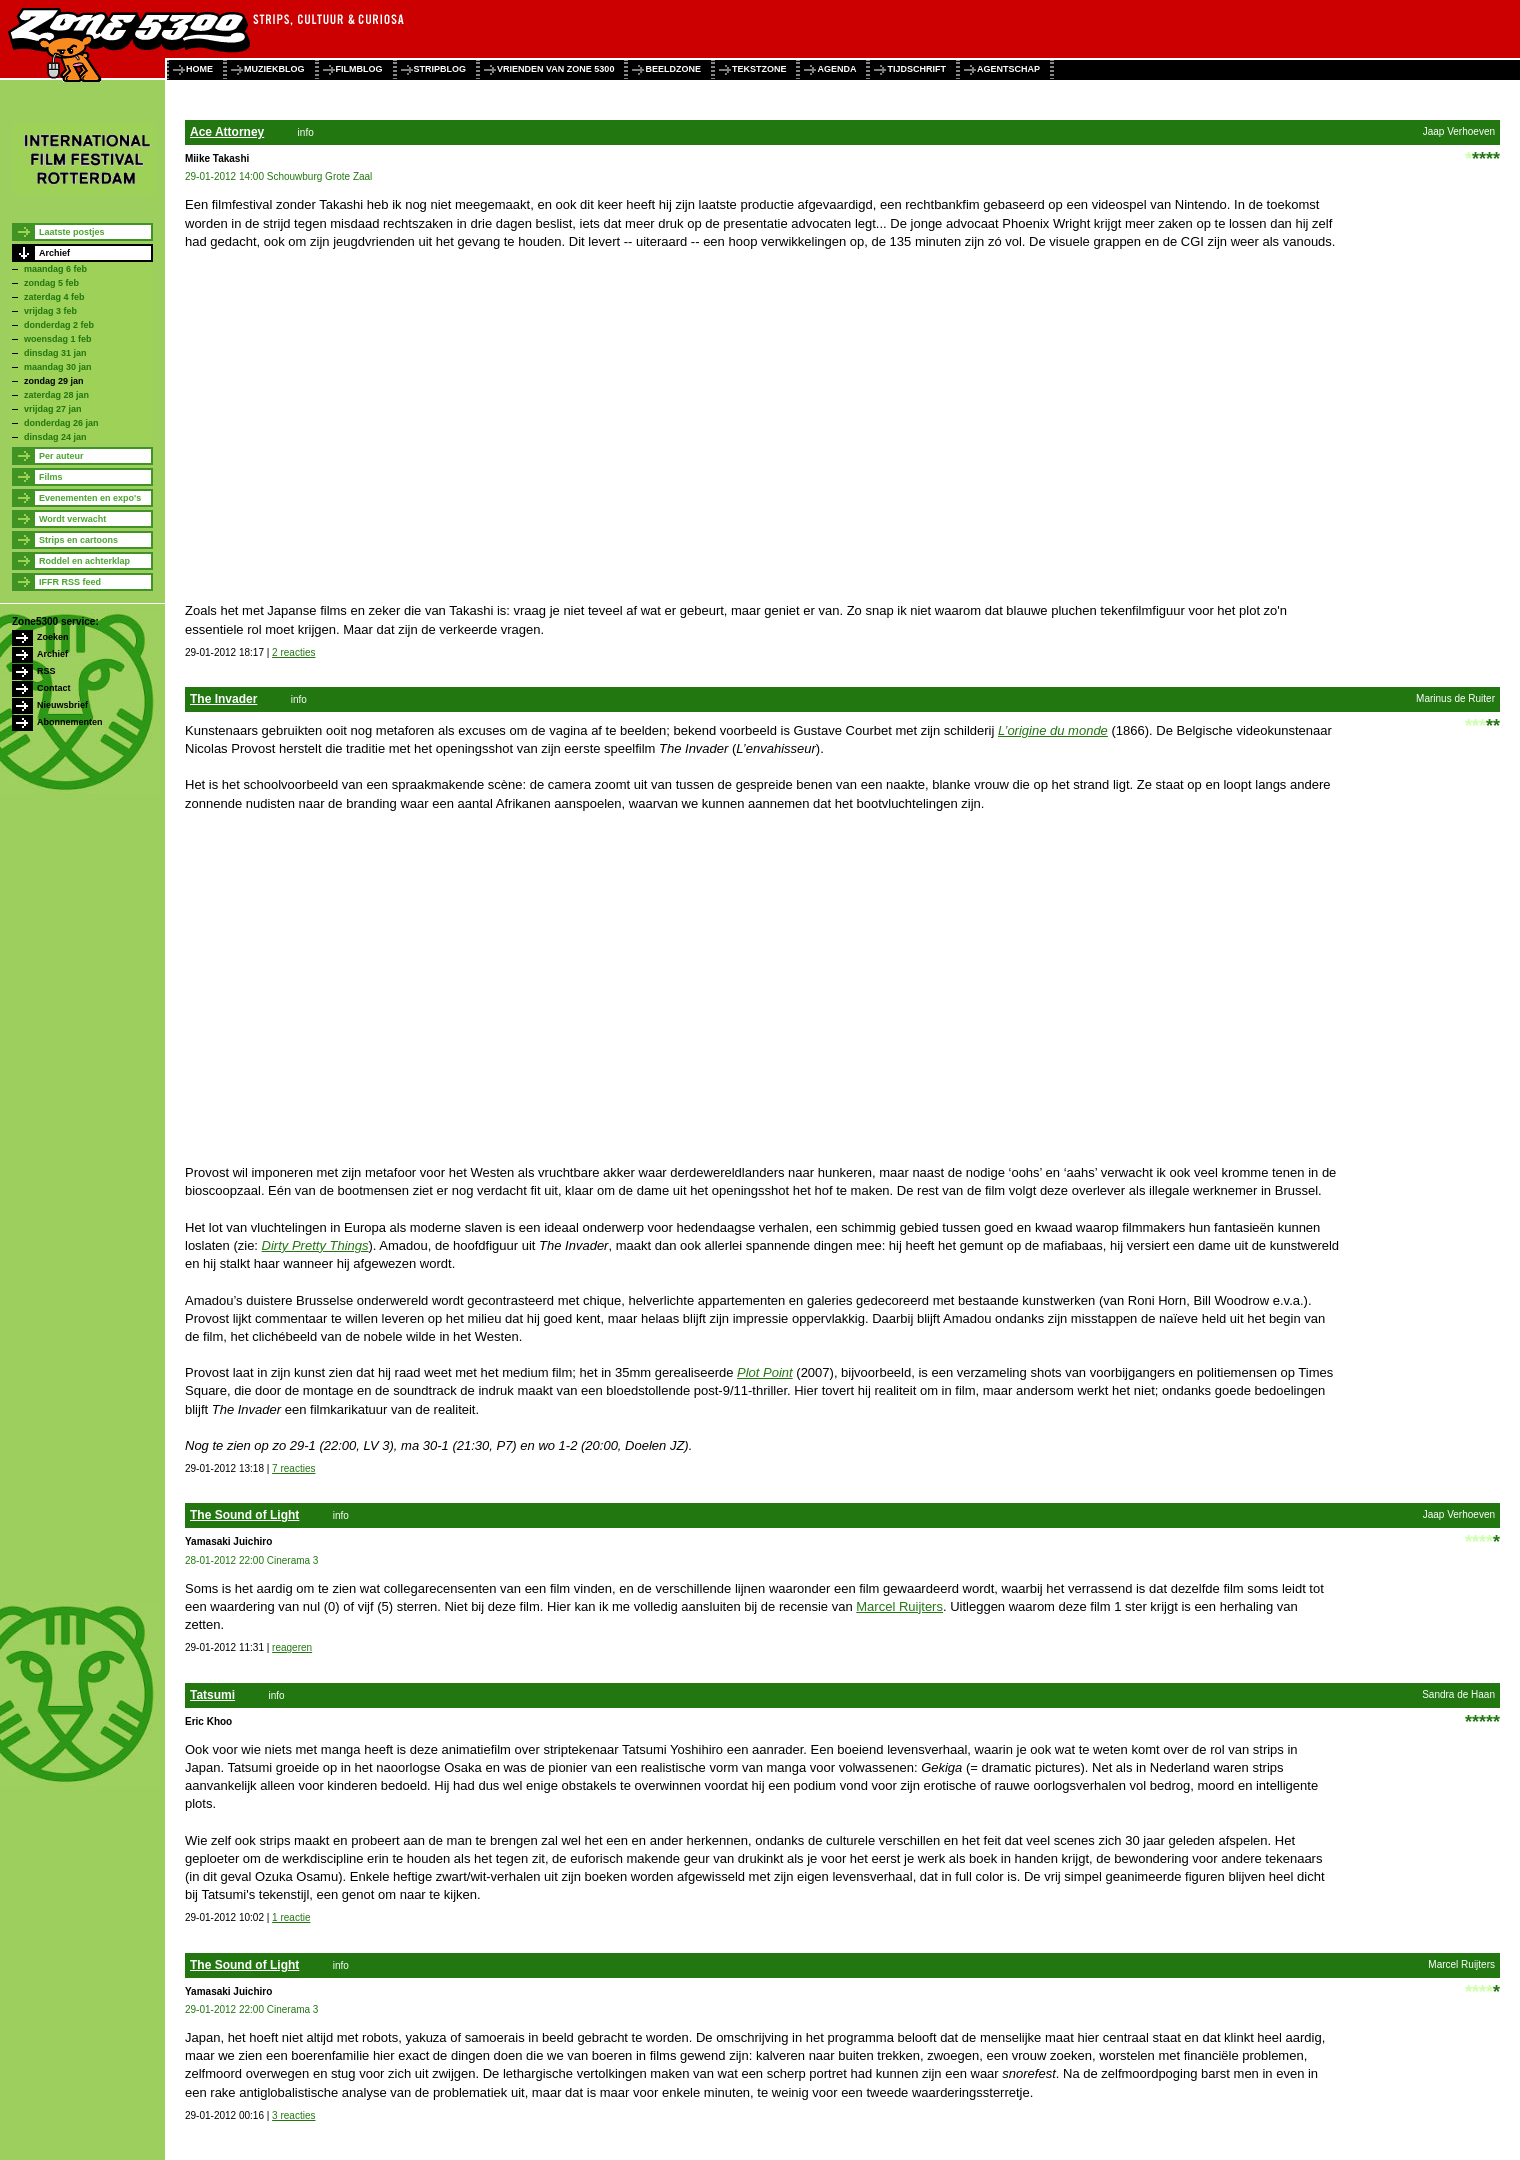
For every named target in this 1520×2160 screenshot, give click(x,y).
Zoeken (53, 637)
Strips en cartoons (78, 540)
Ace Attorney (227, 132)
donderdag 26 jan (61, 423)
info (306, 132)
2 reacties (293, 652)
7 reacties (293, 1468)
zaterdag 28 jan (56, 395)
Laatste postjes (72, 232)
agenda (836, 69)
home (199, 69)
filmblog (359, 69)
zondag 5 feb (51, 283)
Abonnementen (70, 722)
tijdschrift (916, 69)
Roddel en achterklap (84, 561)
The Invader (223, 699)
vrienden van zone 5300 (555, 69)
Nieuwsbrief (62, 705)
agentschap (1008, 69)
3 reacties (293, 2115)
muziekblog (274, 69)
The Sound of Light (244, 1515)
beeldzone (673, 69)
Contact (54, 688)
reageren (292, 1647)
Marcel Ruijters (899, 1606)
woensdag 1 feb (58, 339)
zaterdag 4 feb (54, 297)
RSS (46, 671)
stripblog (440, 69)
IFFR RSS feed (70, 582)
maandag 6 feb (55, 269)
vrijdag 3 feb (50, 311)
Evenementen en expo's (90, 498)
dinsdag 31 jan (55, 353)
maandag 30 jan (58, 367)
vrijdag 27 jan (53, 409)
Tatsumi (212, 1695)
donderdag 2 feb (59, 325)
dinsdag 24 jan (55, 437)
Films (51, 477)
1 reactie (291, 1917)
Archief (54, 253)
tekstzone (759, 69)
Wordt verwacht (72, 519)
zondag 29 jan (54, 381)
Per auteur (61, 456)
